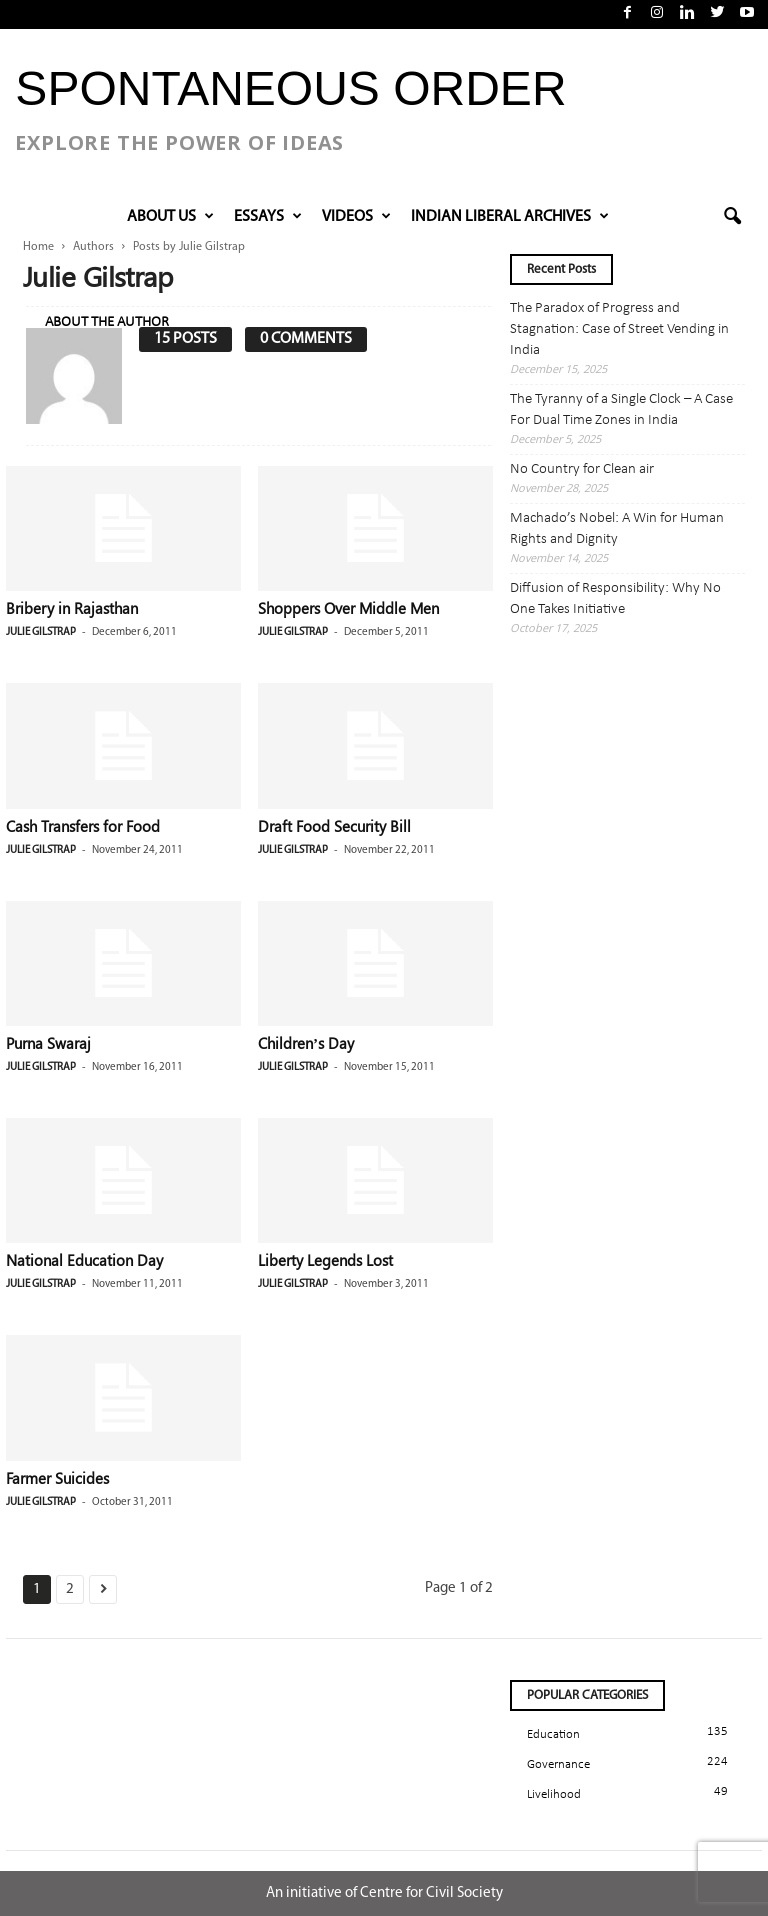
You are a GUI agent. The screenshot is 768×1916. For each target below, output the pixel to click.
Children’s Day (306, 1043)
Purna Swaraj (48, 1043)
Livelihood (554, 1794)
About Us (170, 217)
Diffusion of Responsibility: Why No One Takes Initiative (615, 599)
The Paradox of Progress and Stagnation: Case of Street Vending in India (619, 329)
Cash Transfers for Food (83, 826)
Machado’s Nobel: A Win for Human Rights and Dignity (617, 529)
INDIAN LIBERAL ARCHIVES (510, 217)
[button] (732, 217)
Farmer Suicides (57, 1478)
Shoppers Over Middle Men (348, 608)
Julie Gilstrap (41, 632)
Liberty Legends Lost (325, 1260)
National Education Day (84, 1260)
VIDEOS (356, 217)
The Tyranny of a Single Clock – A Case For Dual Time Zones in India (621, 410)
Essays (268, 217)
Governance (558, 1764)
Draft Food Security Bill (334, 826)
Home (38, 247)
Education (553, 1734)
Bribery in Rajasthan (72, 608)
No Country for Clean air (582, 469)
